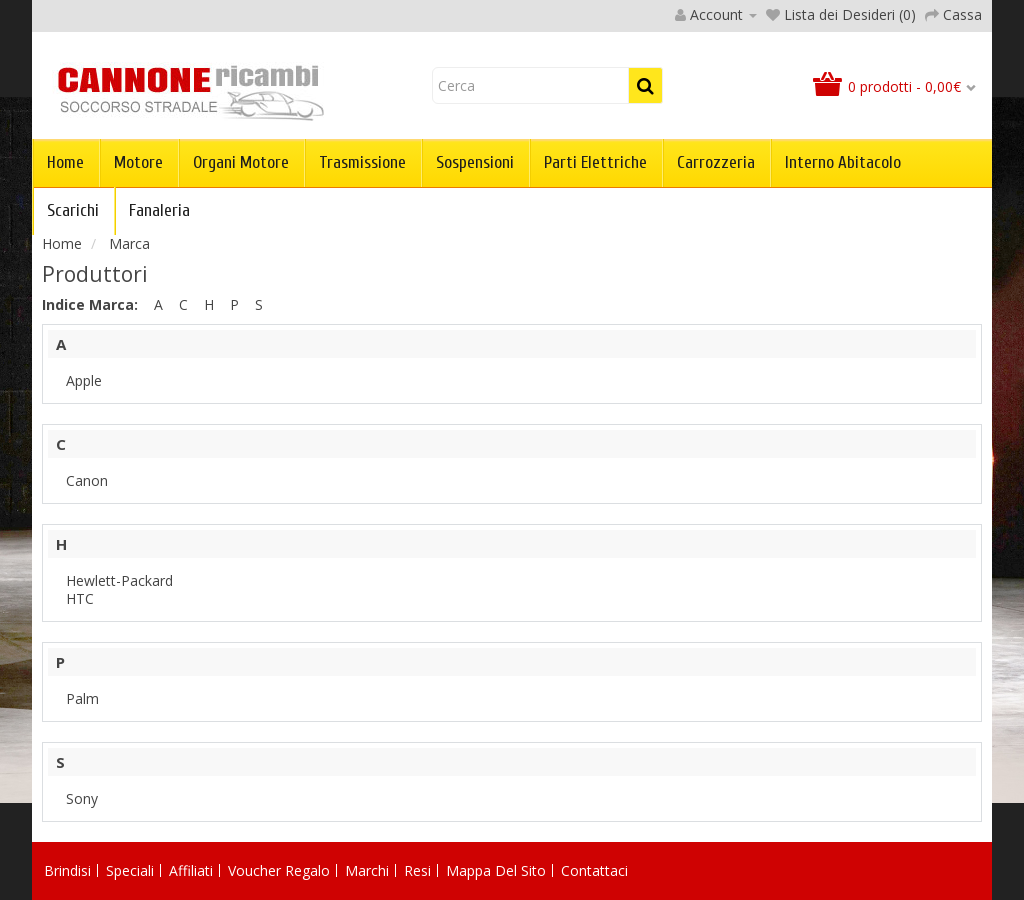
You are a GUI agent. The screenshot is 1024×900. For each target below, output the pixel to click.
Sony (82, 798)
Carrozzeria (716, 162)
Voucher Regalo (279, 870)
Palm (82, 698)
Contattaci (594, 870)
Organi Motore (241, 162)
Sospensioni (475, 162)
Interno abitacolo (843, 162)
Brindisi (67, 870)
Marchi (367, 870)
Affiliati (191, 870)
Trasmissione (362, 162)
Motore (138, 162)
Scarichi (73, 210)
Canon (87, 480)
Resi (417, 870)
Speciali (130, 870)
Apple (84, 380)
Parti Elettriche (595, 162)
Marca (129, 243)
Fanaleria (159, 210)
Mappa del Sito (496, 870)
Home (65, 162)
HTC (80, 598)
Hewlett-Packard (119, 580)
